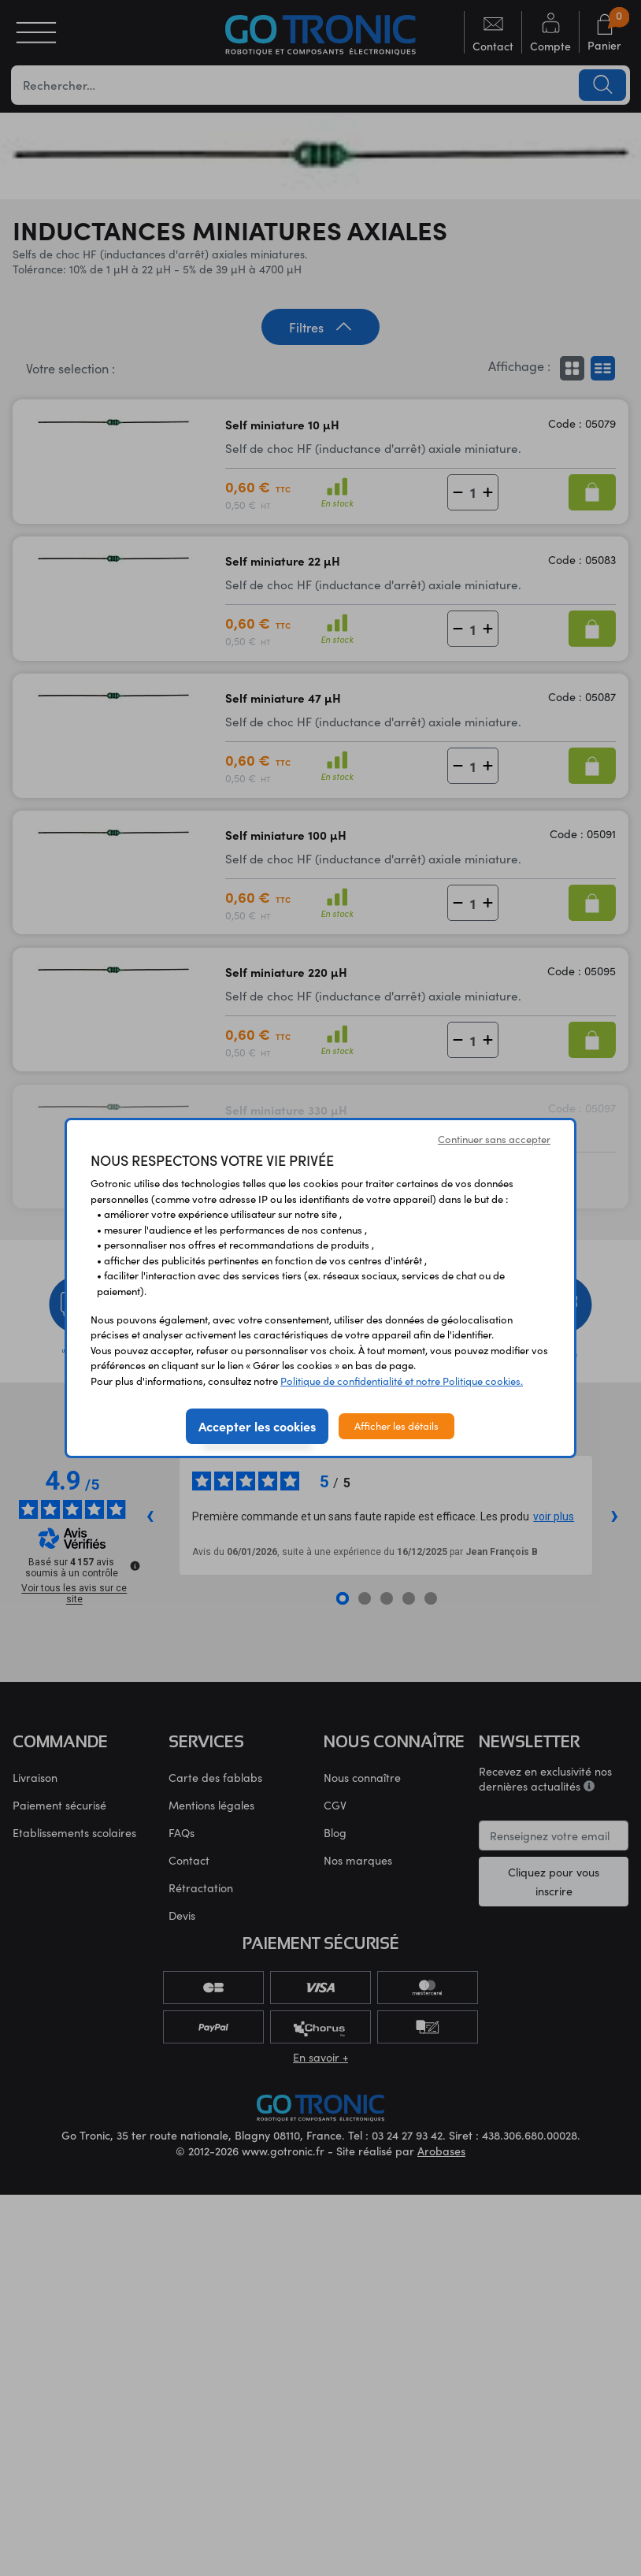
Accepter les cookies (257, 1426)
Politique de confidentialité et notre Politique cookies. (401, 1381)
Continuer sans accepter (494, 1139)
